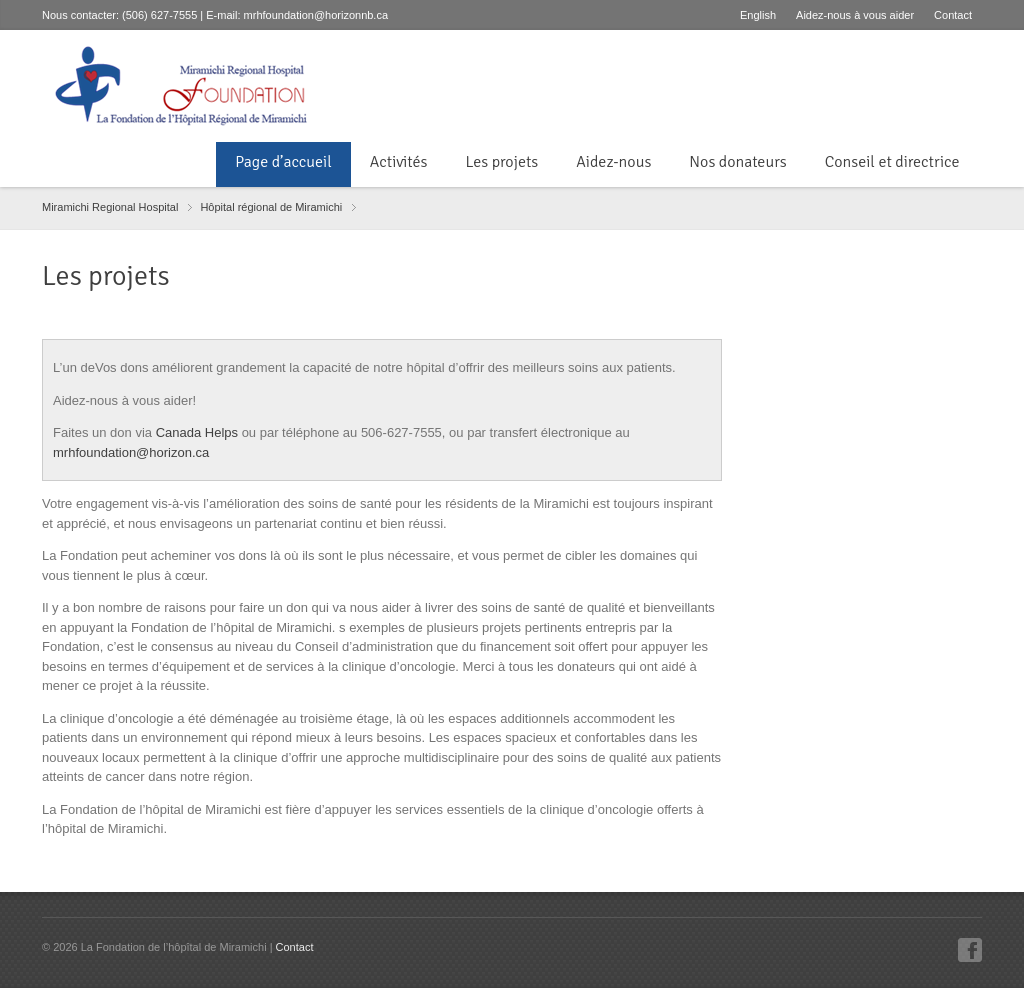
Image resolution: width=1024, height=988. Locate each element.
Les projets (501, 162)
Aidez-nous (613, 162)
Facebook (970, 950)
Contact (953, 15)
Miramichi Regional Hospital (110, 207)
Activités (399, 162)
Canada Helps (197, 432)
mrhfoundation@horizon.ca (131, 452)
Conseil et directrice (894, 162)
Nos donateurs (737, 162)
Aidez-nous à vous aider (855, 15)
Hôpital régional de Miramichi (271, 207)
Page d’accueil (283, 162)
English (758, 15)
